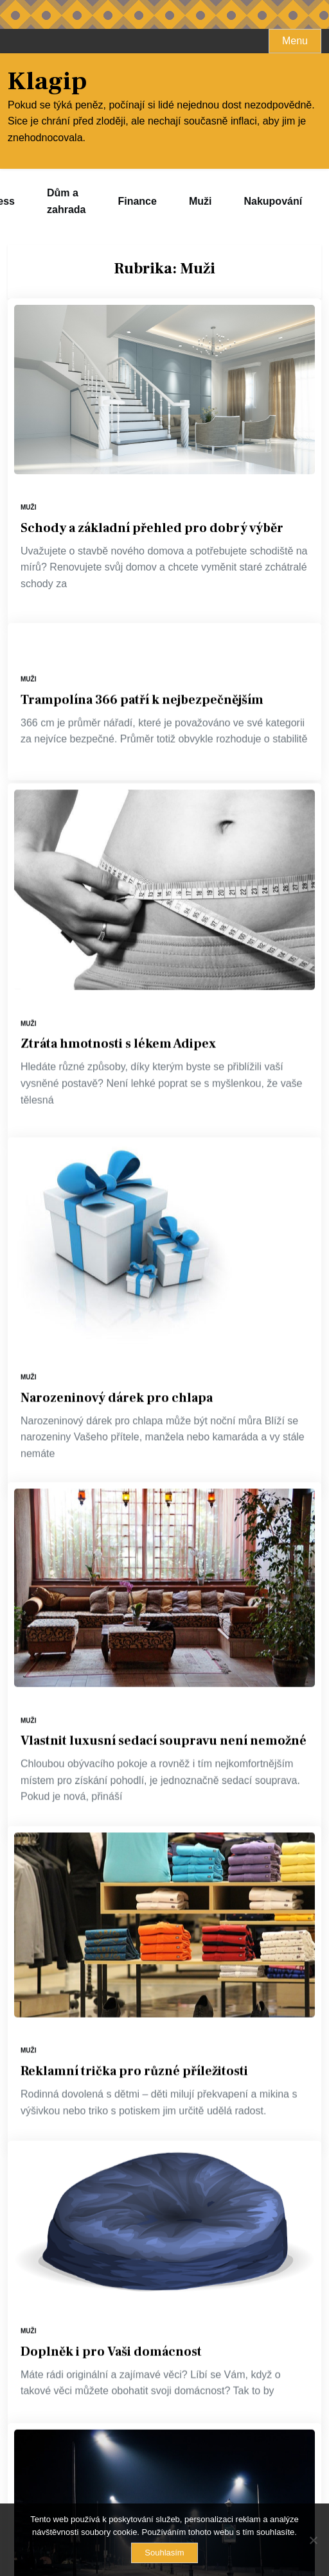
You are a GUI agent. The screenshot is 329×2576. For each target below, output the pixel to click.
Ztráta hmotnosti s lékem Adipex (118, 1060)
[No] (313, 2540)
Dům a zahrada (66, 201)
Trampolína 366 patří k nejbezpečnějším (142, 679)
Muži (200, 201)
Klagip (47, 81)
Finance (137, 201)
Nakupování (273, 201)
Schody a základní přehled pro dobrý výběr (152, 528)
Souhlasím (164, 2552)
